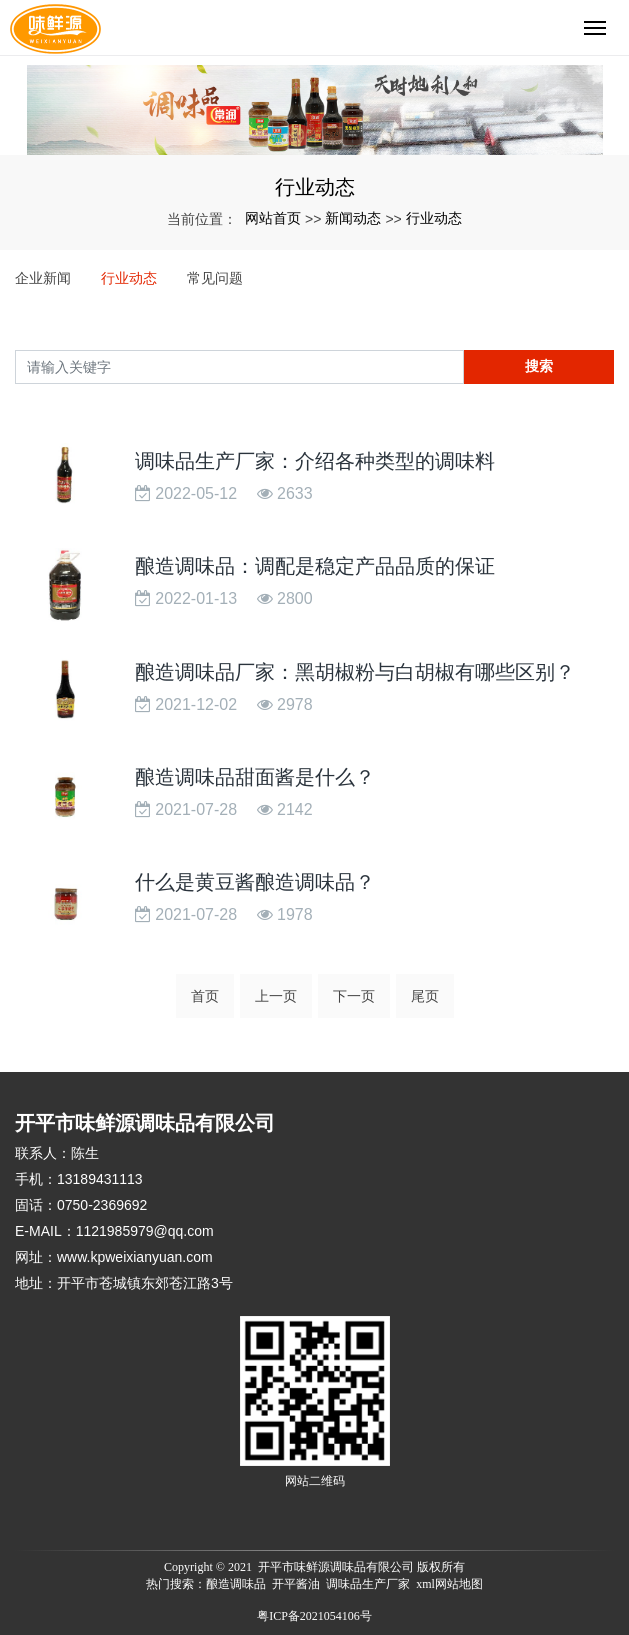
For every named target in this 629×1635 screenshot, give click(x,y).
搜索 (539, 366)
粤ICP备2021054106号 (314, 1616)
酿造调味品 (236, 1584)
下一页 (354, 996)
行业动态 (434, 218)
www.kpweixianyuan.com (135, 1257)
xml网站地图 (449, 1584)
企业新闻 (43, 278)
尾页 (425, 996)
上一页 (276, 996)
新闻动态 (353, 218)
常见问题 (215, 278)
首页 (205, 996)
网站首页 (273, 218)
